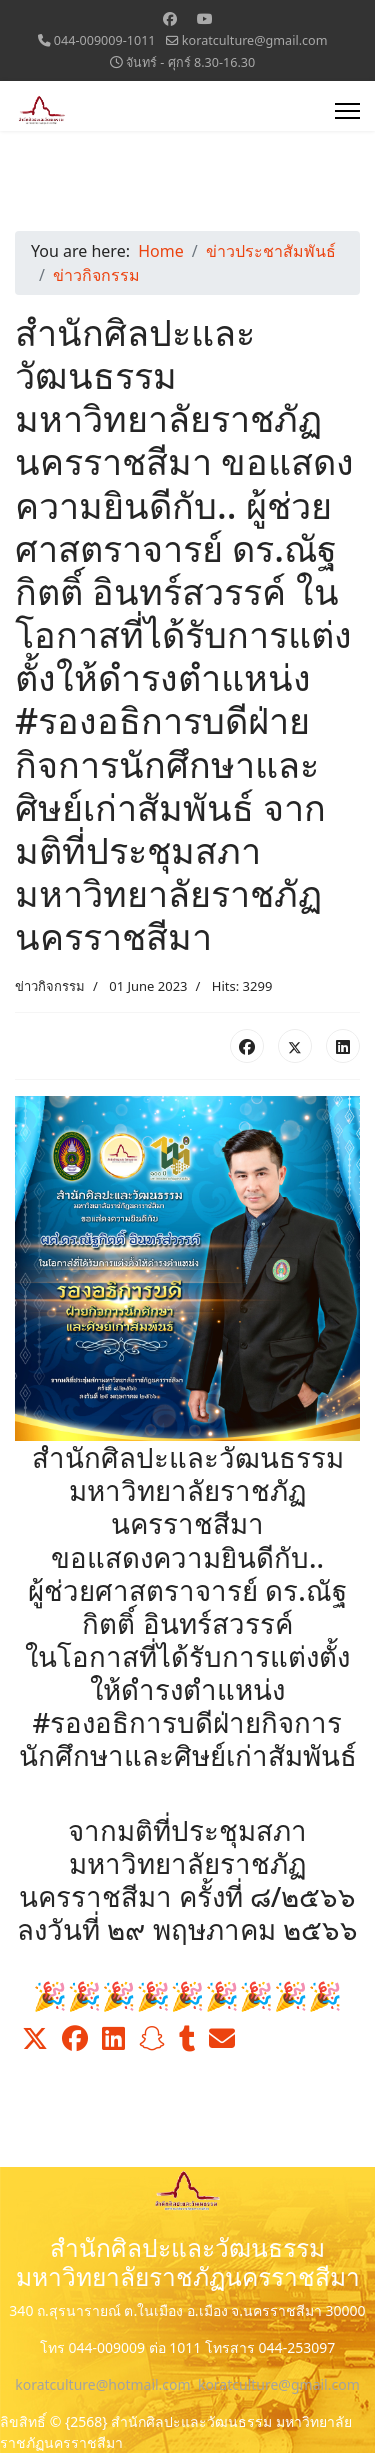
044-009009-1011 (105, 40)
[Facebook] (170, 18)
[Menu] (347, 111)
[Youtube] (205, 18)
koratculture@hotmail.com (102, 2384)
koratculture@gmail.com (255, 40)
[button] (35, 2039)
